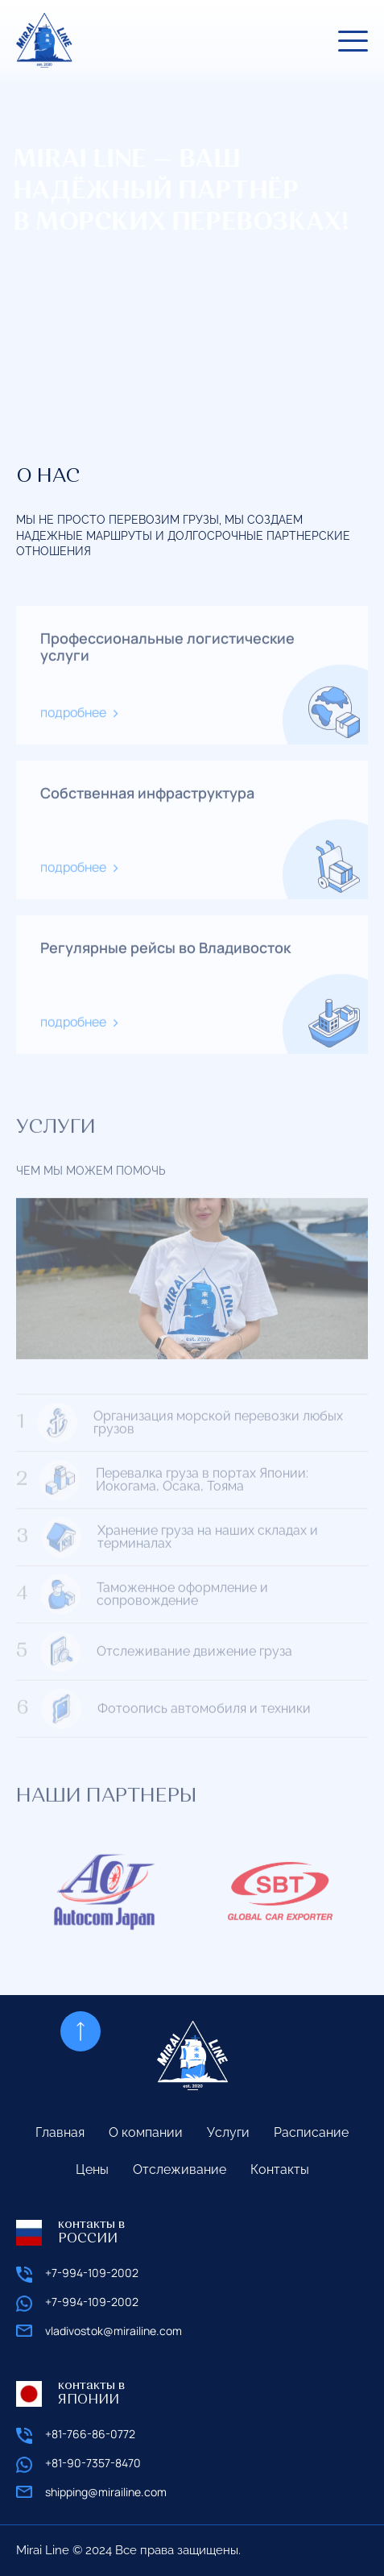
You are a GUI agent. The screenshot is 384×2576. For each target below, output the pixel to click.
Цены (92, 2169)
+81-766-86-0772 (90, 2434)
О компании (146, 2132)
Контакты (279, 2169)
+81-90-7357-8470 (93, 2463)
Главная (60, 2132)
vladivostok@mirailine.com (113, 2331)
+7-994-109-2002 (91, 2273)
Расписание (311, 2132)
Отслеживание (179, 2169)
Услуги (228, 2132)
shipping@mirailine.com (106, 2492)
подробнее (73, 723)
